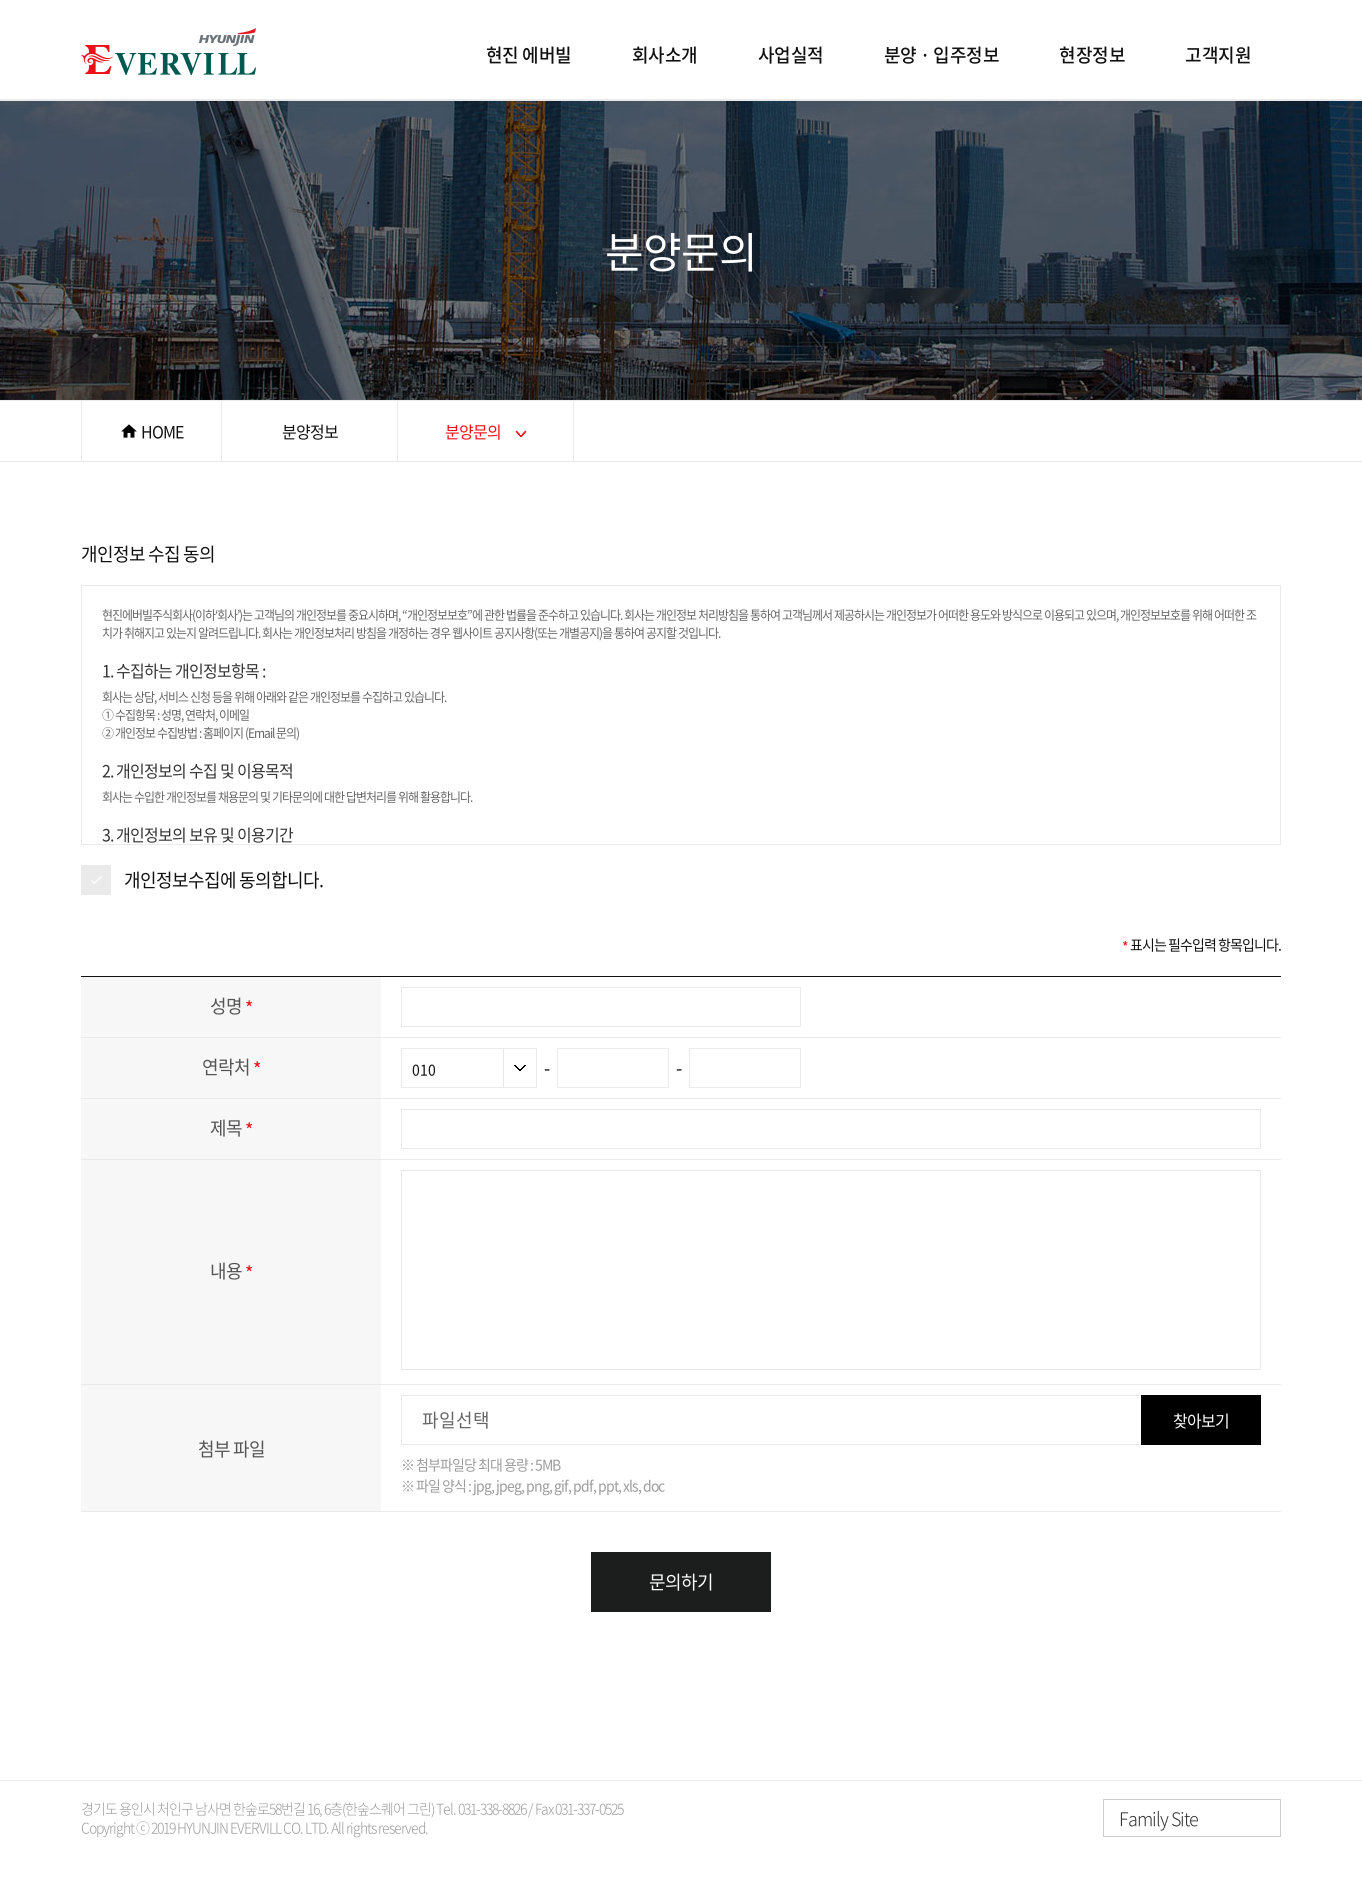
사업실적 (791, 54)
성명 (231, 1005)
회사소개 (665, 54)
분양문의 (473, 431)
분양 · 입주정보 (942, 54)
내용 (231, 1270)
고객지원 (1218, 54)
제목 (231, 1127)
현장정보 (1092, 54)
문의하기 (681, 1581)
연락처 (231, 1066)
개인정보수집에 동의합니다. (223, 879)
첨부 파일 (231, 1448)
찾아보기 (1201, 1420)
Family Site (1158, 1818)
